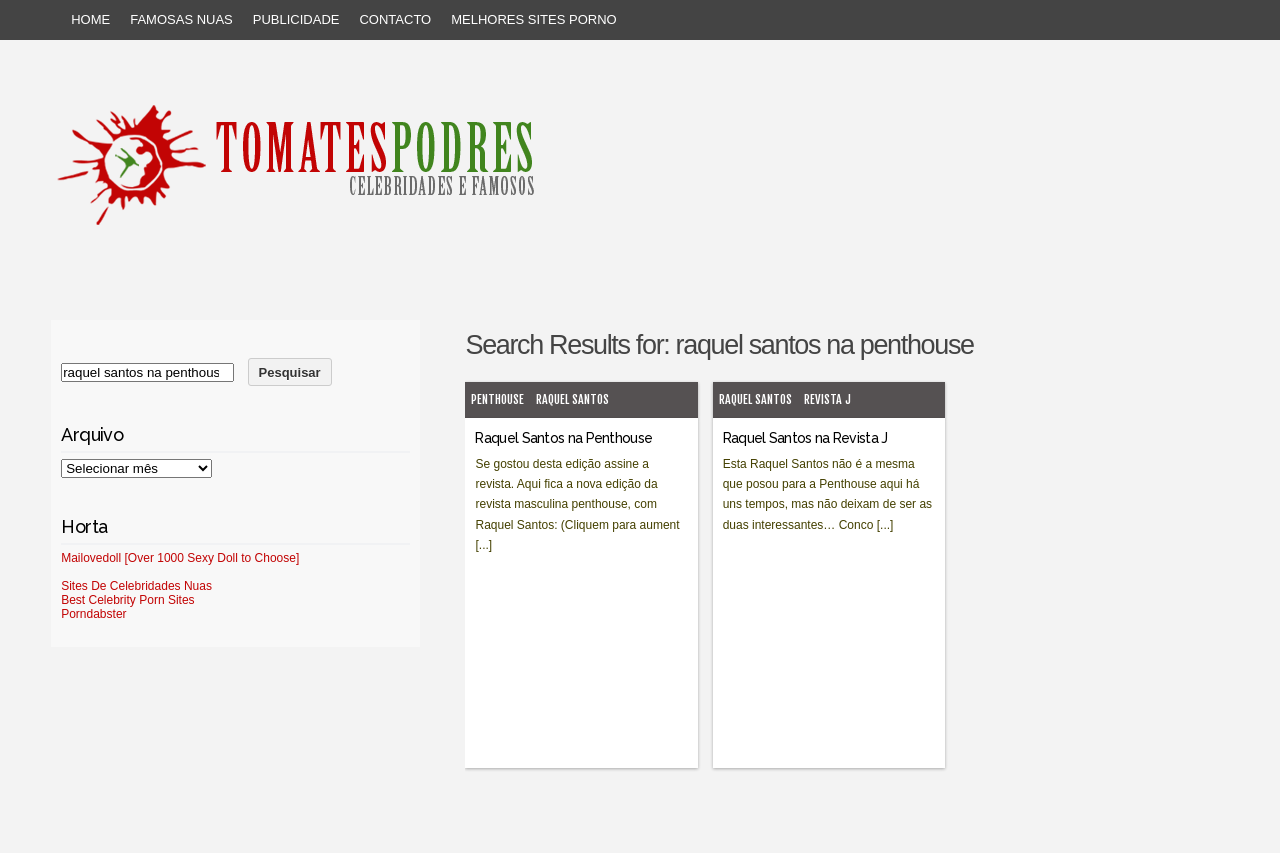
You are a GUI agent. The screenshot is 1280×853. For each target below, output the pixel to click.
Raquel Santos (572, 399)
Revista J (827, 399)
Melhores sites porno (533, 19)
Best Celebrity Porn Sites (127, 600)
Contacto (395, 19)
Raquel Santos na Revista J (805, 438)
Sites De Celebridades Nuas (136, 586)
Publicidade (296, 19)
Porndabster (93, 614)
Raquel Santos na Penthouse (563, 438)
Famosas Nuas (181, 19)
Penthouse (497, 399)
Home (90, 19)
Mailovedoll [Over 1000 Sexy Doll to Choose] (180, 558)
